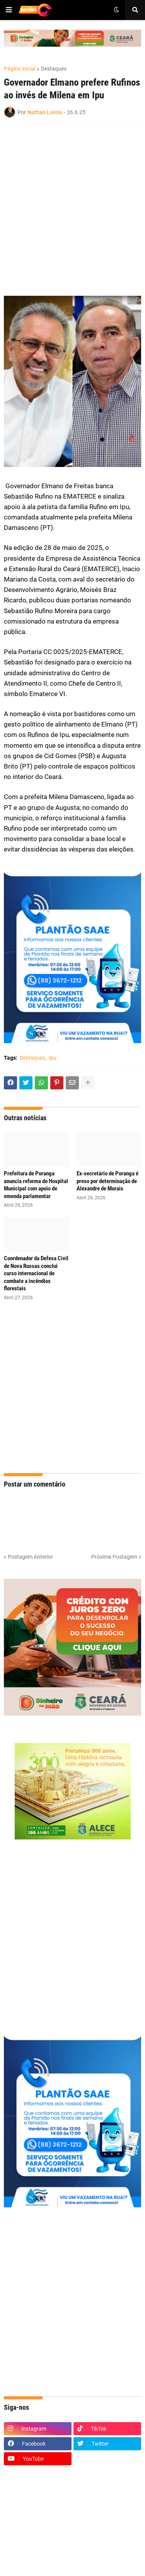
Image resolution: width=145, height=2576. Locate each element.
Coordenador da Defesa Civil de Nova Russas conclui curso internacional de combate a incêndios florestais (36, 1273)
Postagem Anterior (30, 1557)
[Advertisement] (72, 206)
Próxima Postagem (114, 1557)
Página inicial (20, 68)
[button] (9, 10)
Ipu (52, 1057)
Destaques (54, 68)
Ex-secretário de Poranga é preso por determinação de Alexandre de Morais (107, 1181)
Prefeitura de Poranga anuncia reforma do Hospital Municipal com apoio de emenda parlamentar (36, 1185)
